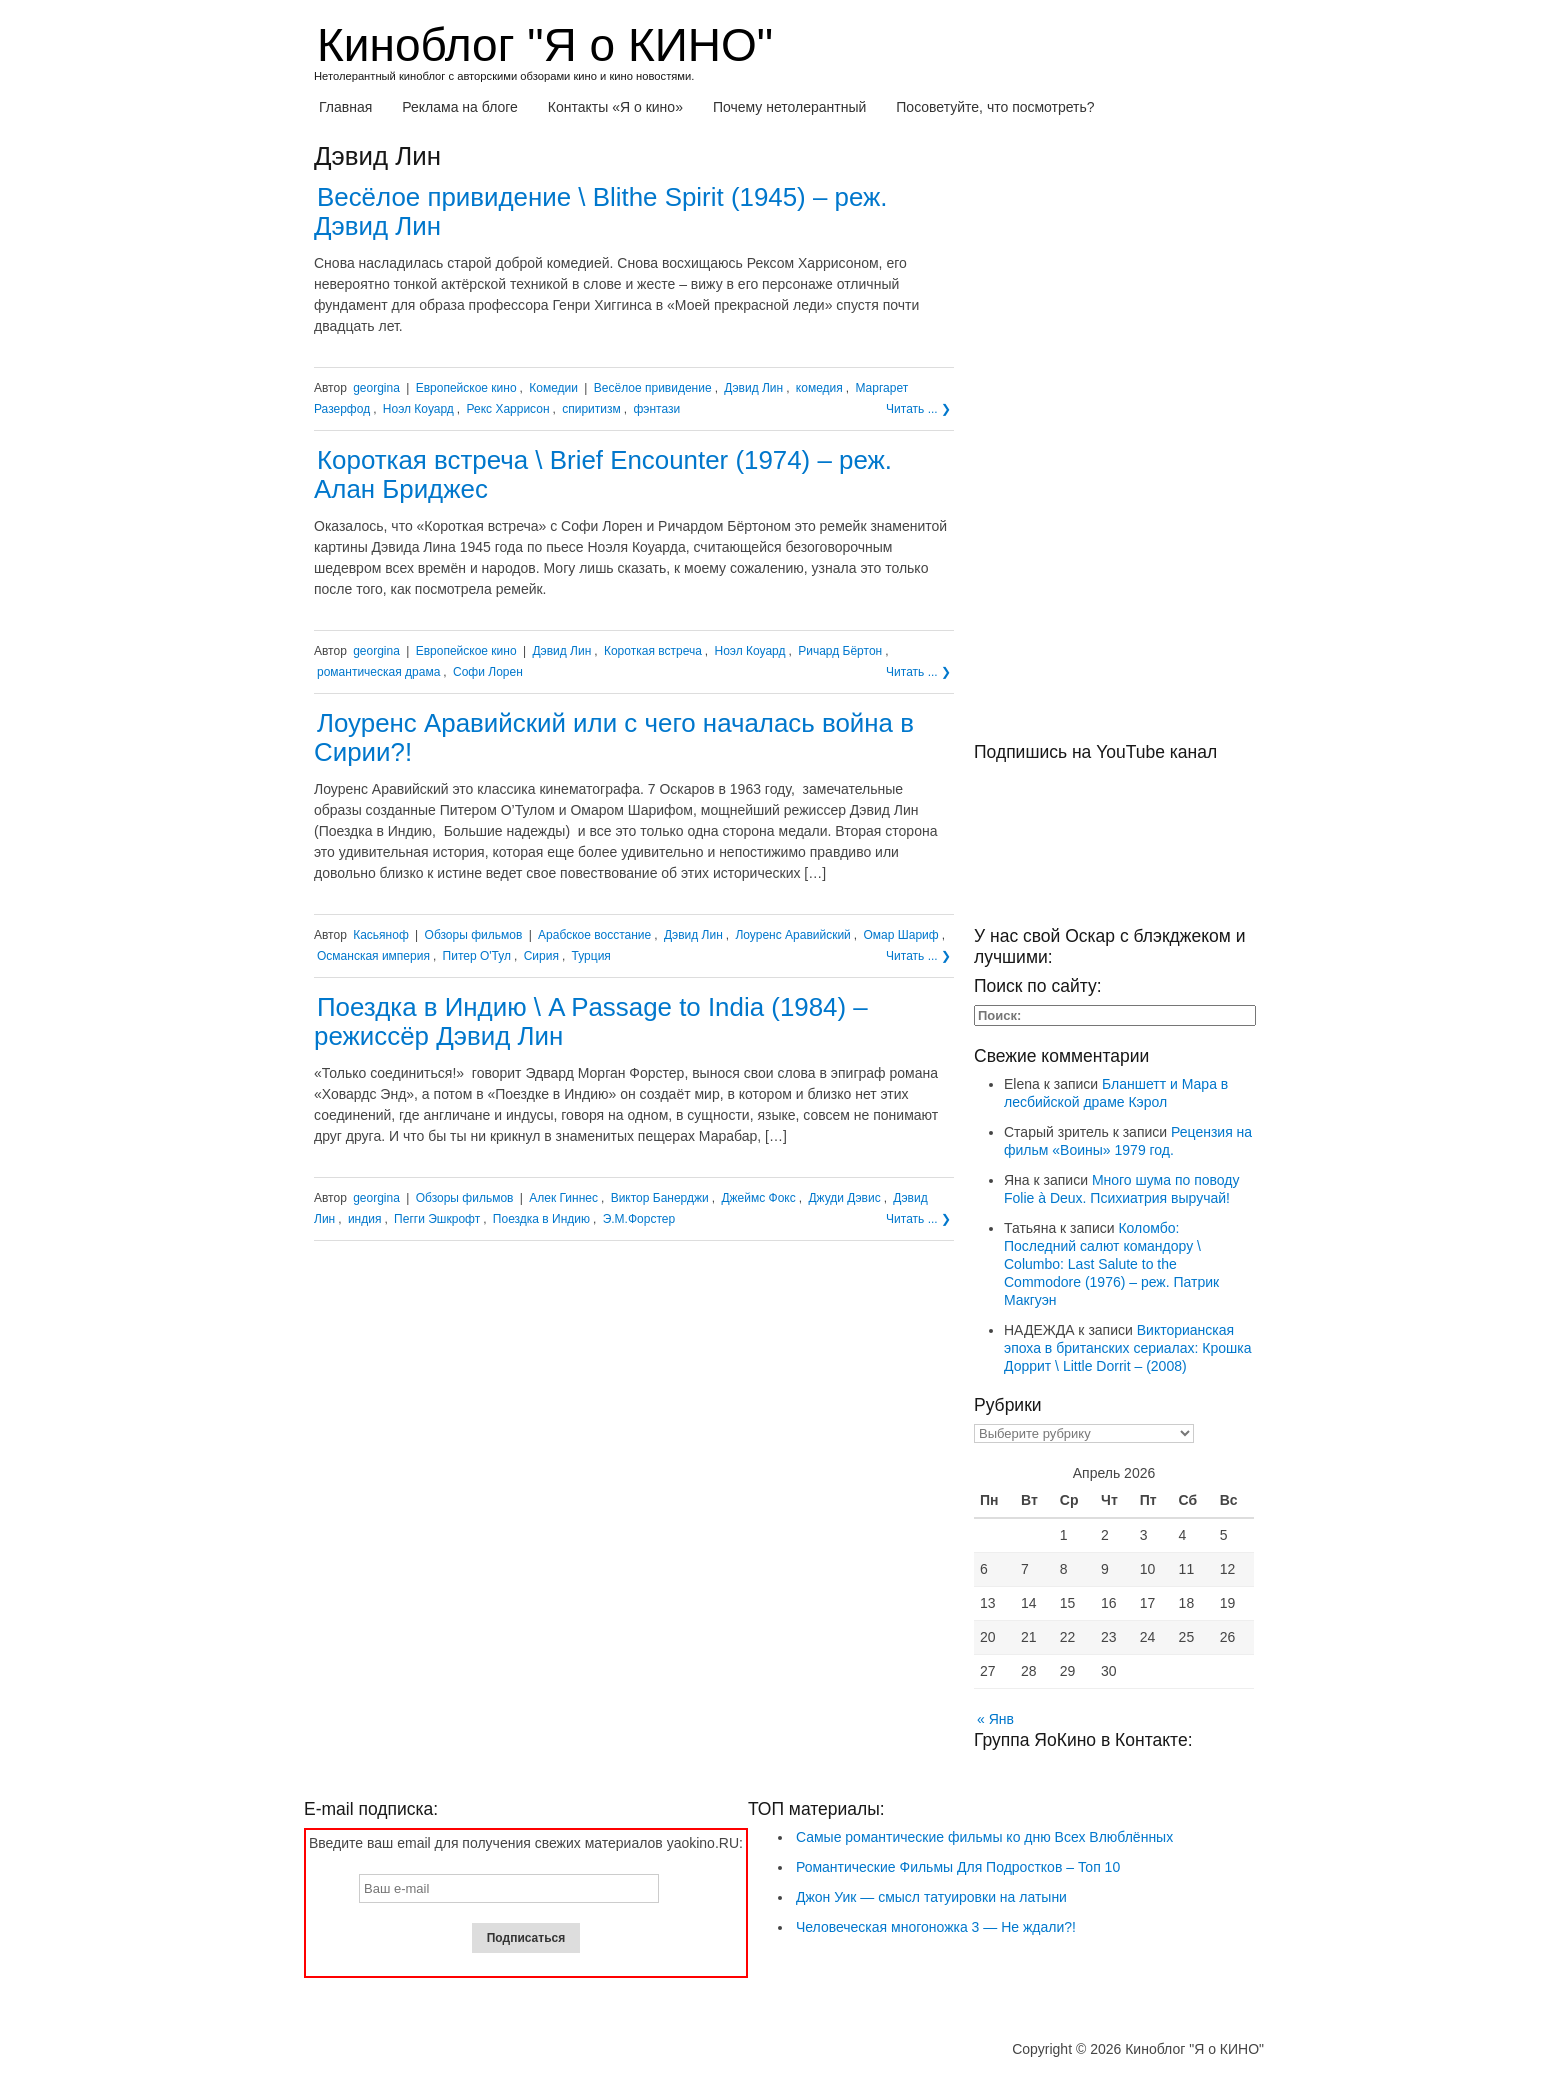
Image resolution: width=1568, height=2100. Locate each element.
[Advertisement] (1114, 442)
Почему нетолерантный (789, 107)
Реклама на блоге (460, 107)
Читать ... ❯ (918, 409)
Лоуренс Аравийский (792, 935)
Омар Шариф (901, 935)
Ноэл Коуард (418, 409)
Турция (591, 956)
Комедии (553, 388)
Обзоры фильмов (474, 935)
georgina (376, 388)
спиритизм (591, 409)
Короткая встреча (653, 651)
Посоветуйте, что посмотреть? (995, 107)
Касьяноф (381, 935)
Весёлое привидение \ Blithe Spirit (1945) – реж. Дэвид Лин (601, 211)
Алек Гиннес (563, 1198)
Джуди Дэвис (844, 1198)
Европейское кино (466, 388)
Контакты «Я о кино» (615, 107)
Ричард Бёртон (840, 651)
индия (365, 1219)
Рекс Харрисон (508, 409)
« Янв (995, 1719)
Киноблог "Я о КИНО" (545, 45)
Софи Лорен (488, 672)
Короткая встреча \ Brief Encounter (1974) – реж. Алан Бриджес (603, 474)
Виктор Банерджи (660, 1198)
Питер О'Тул (477, 956)
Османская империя (373, 956)
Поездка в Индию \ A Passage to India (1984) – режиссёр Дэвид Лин (591, 1021)
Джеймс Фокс (758, 1198)
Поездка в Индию (541, 1219)
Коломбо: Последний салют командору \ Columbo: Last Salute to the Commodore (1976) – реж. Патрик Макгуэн (1111, 1264)
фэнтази (656, 409)
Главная (345, 107)
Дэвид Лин (753, 388)
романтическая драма (378, 672)
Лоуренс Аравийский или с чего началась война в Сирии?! (614, 737)
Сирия (541, 956)
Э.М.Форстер (639, 1219)
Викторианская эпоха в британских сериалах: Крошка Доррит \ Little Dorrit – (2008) (1128, 1348)
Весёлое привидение (653, 388)
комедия (819, 388)
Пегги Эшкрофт (437, 1219)
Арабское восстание (594, 935)
